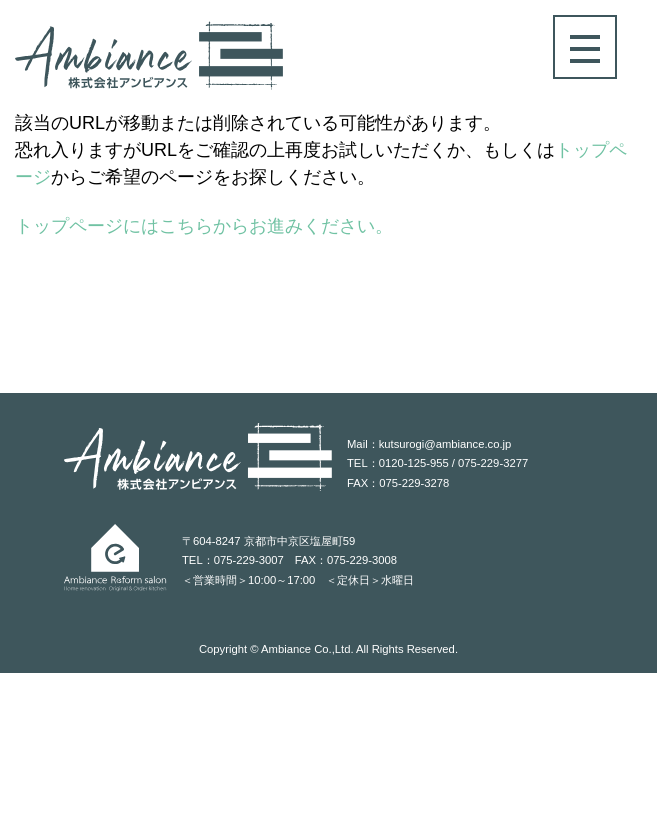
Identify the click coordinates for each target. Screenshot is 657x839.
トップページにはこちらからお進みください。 (204, 226)
